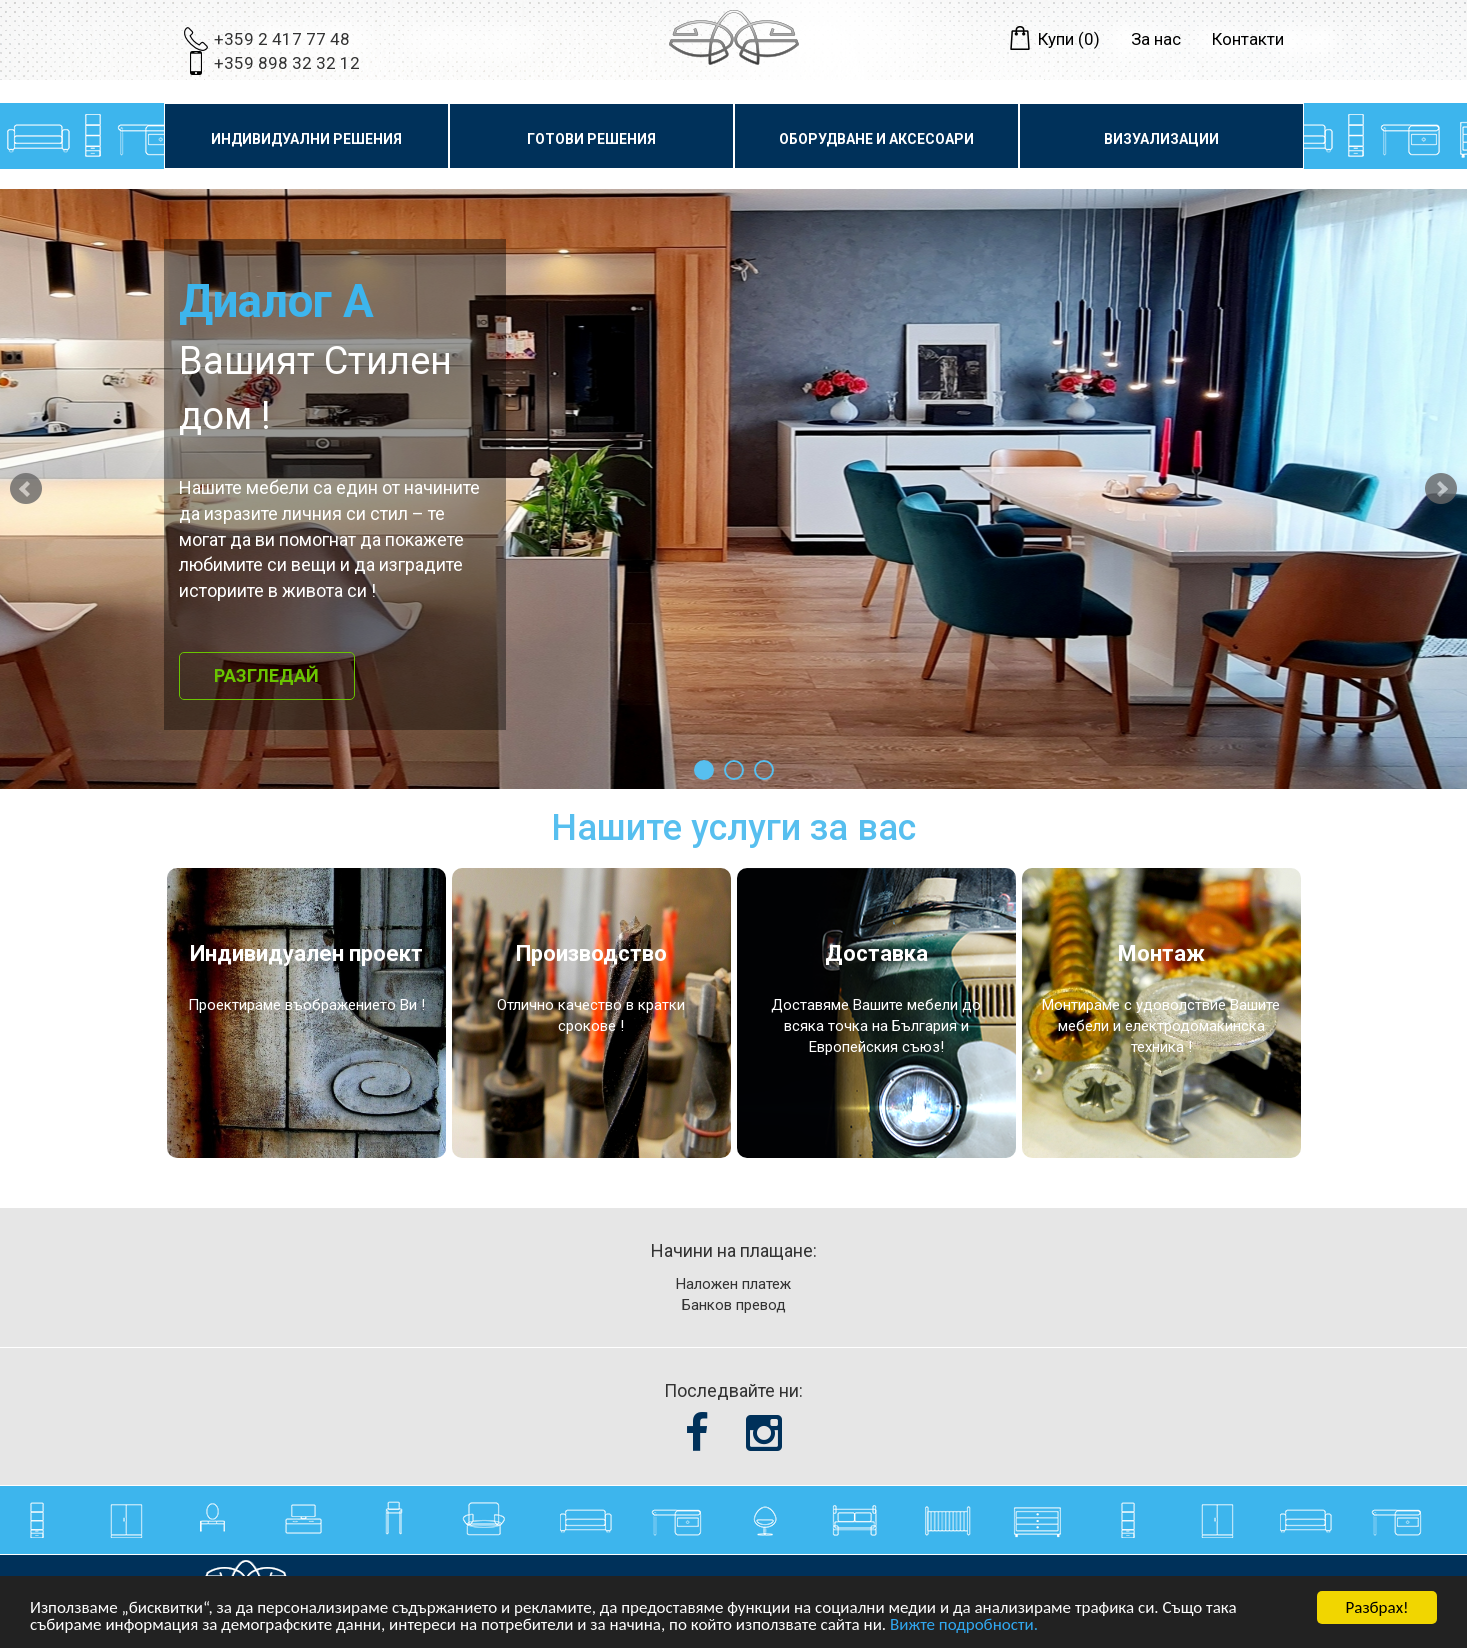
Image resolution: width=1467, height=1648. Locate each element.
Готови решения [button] (591, 139)
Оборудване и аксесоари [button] (876, 139)
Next (1441, 489)
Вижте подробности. (964, 1625)
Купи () (1069, 39)
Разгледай (266, 675)
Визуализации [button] (1161, 139)
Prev (26, 489)
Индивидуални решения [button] (306, 139)
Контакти (1248, 39)
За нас (1156, 39)
